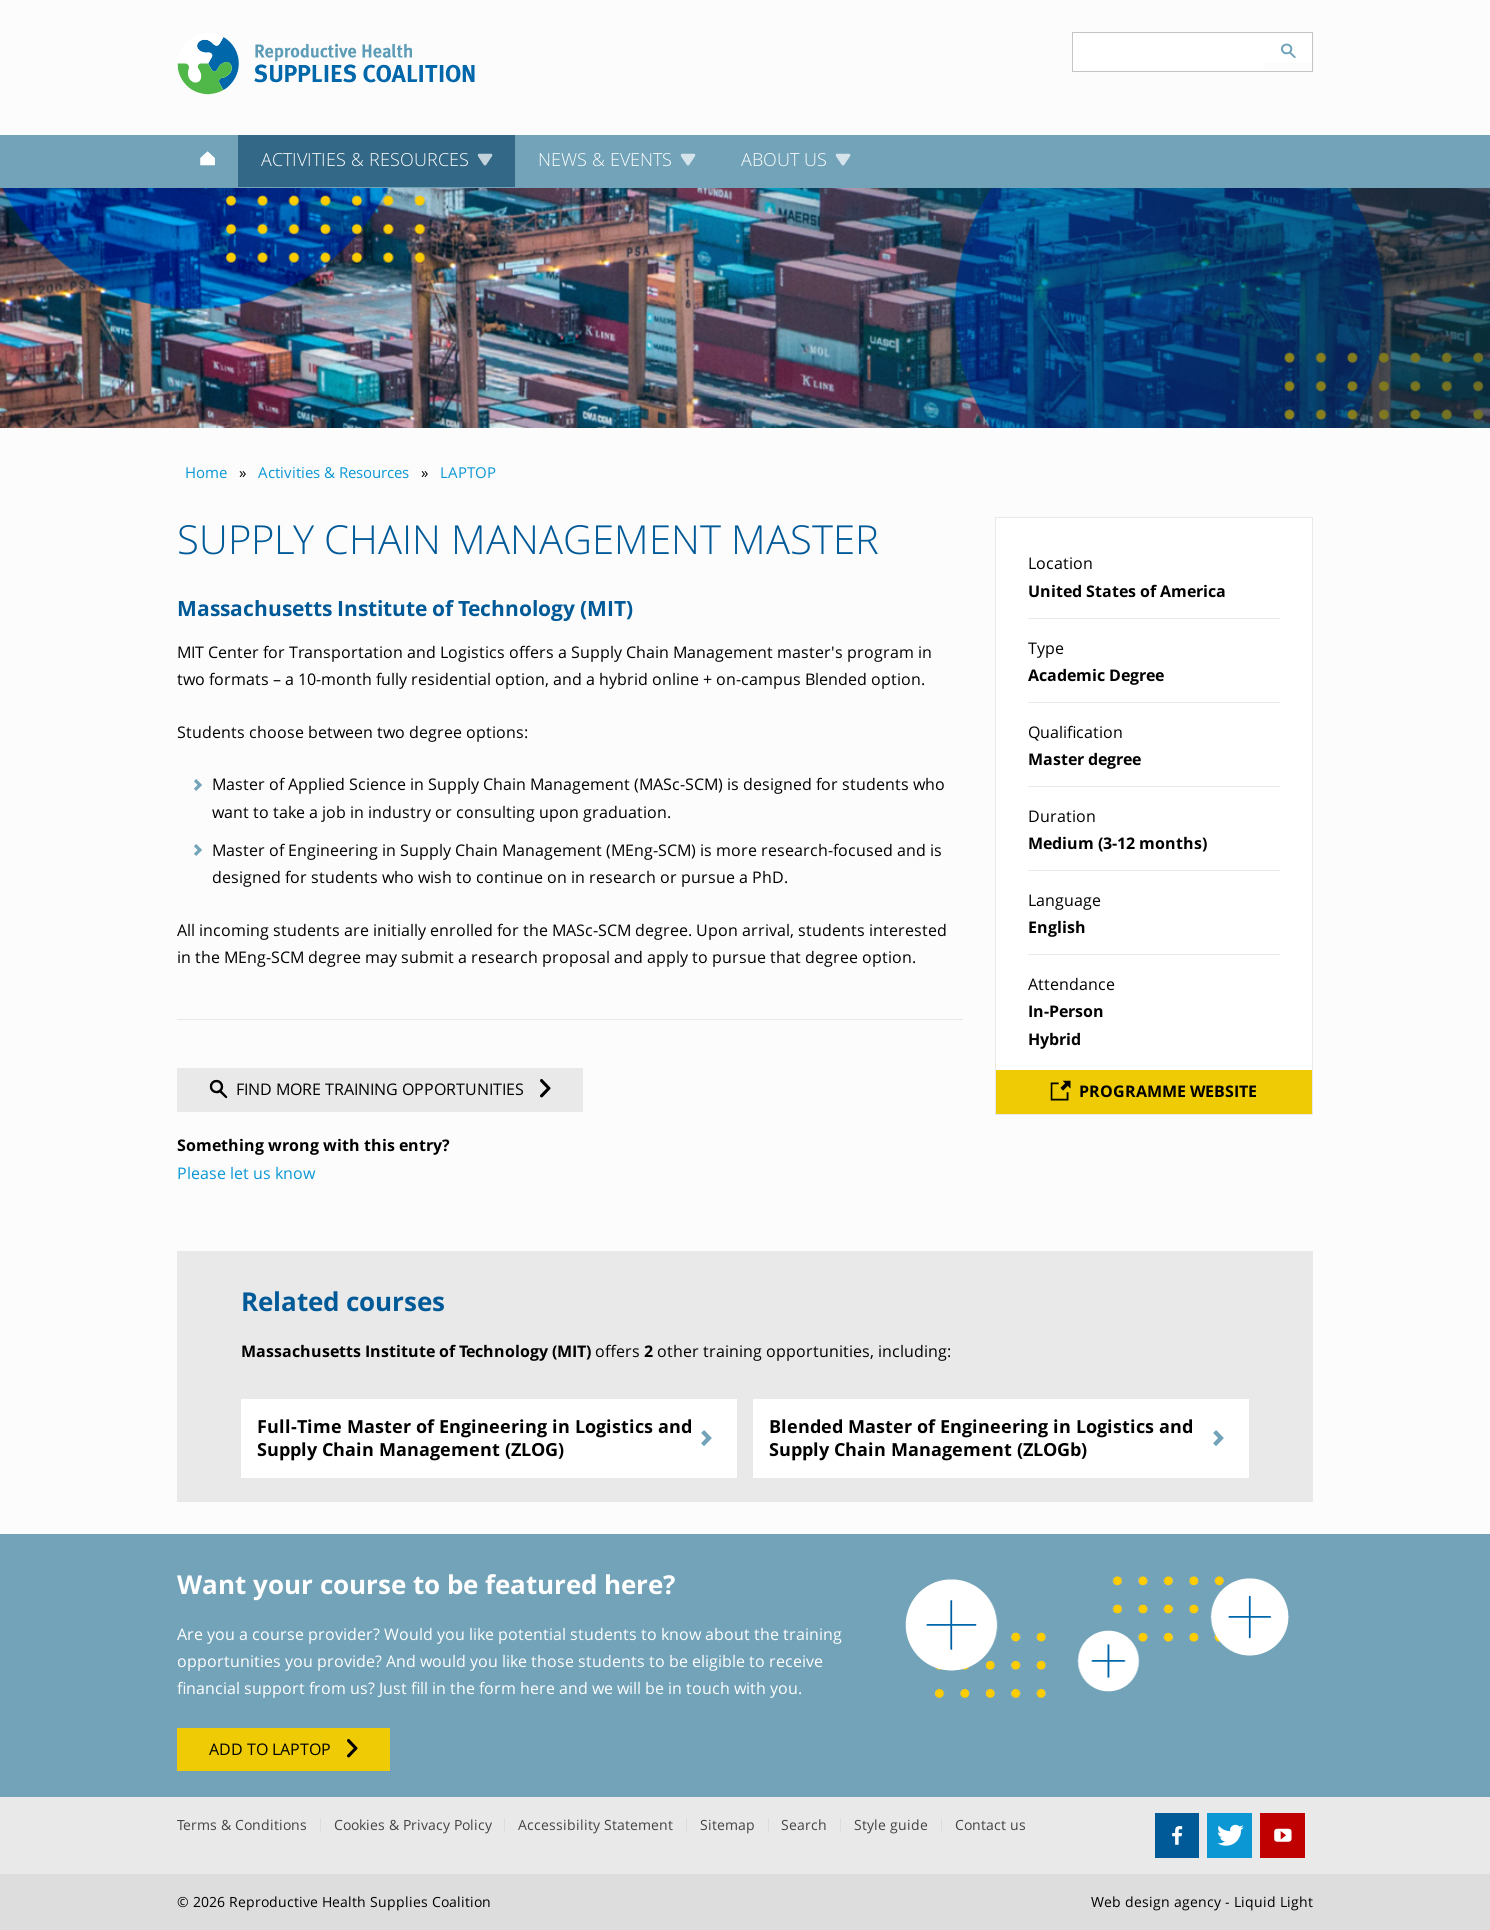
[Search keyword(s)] (1169, 52)
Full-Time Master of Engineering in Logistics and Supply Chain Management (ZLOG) (474, 1437)
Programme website (1168, 1091)
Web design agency (1156, 1901)
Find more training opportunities (380, 1089)
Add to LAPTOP (270, 1749)
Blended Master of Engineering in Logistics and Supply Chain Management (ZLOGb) (981, 1437)
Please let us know (246, 1173)
